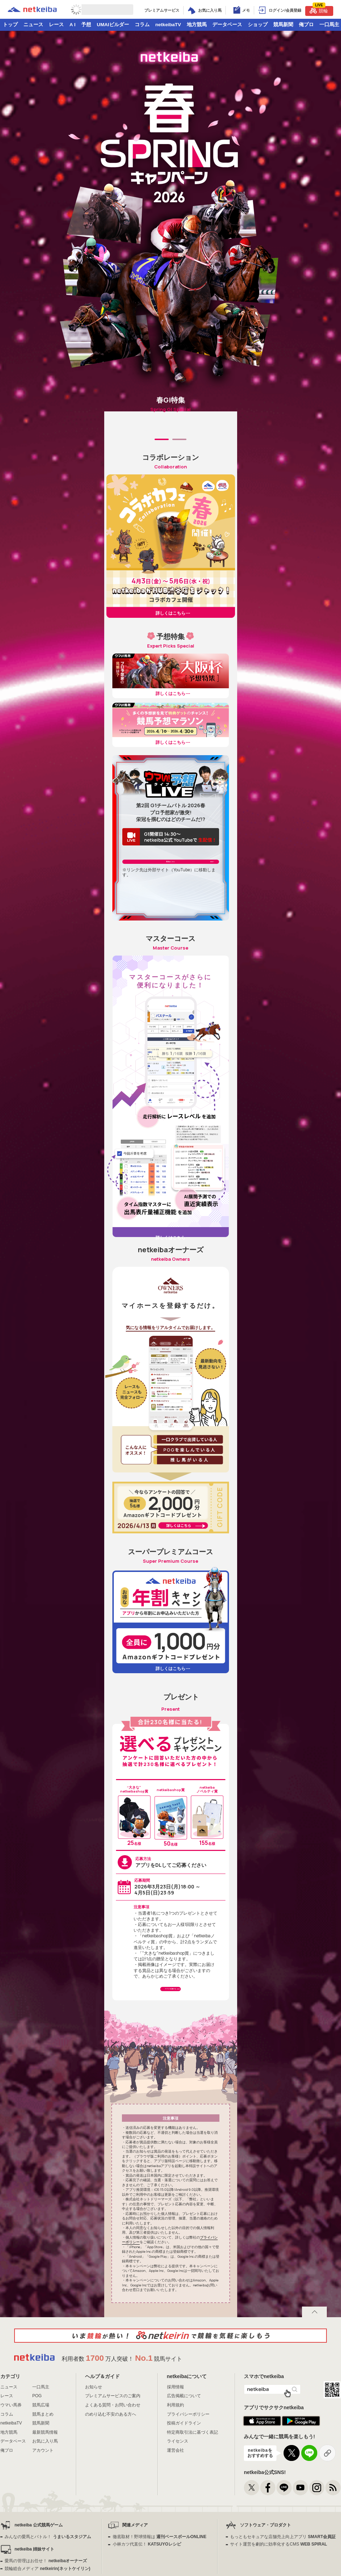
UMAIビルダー (113, 24)
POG (37, 2442)
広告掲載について (184, 2442)
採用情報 (175, 2433)
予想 (86, 24)
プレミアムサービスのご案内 (112, 2442)
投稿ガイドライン (184, 2469)
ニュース (33, 24)
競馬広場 (40, 2451)
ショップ (258, 24)
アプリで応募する (170, 2028)
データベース (227, 24)
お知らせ (93, 2433)
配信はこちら (170, 897)
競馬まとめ (43, 2460)
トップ (10, 24)
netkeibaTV (168, 24)
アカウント (43, 2496)
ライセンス (177, 2487)
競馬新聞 (283, 24)
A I (72, 24)
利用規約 (175, 2451)
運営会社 (175, 2496)
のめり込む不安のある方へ (110, 2460)
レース (56, 24)
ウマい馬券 (11, 2451)
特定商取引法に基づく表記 (192, 2478)
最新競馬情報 (45, 2478)
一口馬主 (40, 2433)
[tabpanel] (171, 452)
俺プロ (306, 24)
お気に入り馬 (45, 2487)
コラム (142, 24)
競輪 (318, 9)
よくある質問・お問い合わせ (112, 2451)
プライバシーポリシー (188, 2460)
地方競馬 (197, 24)
